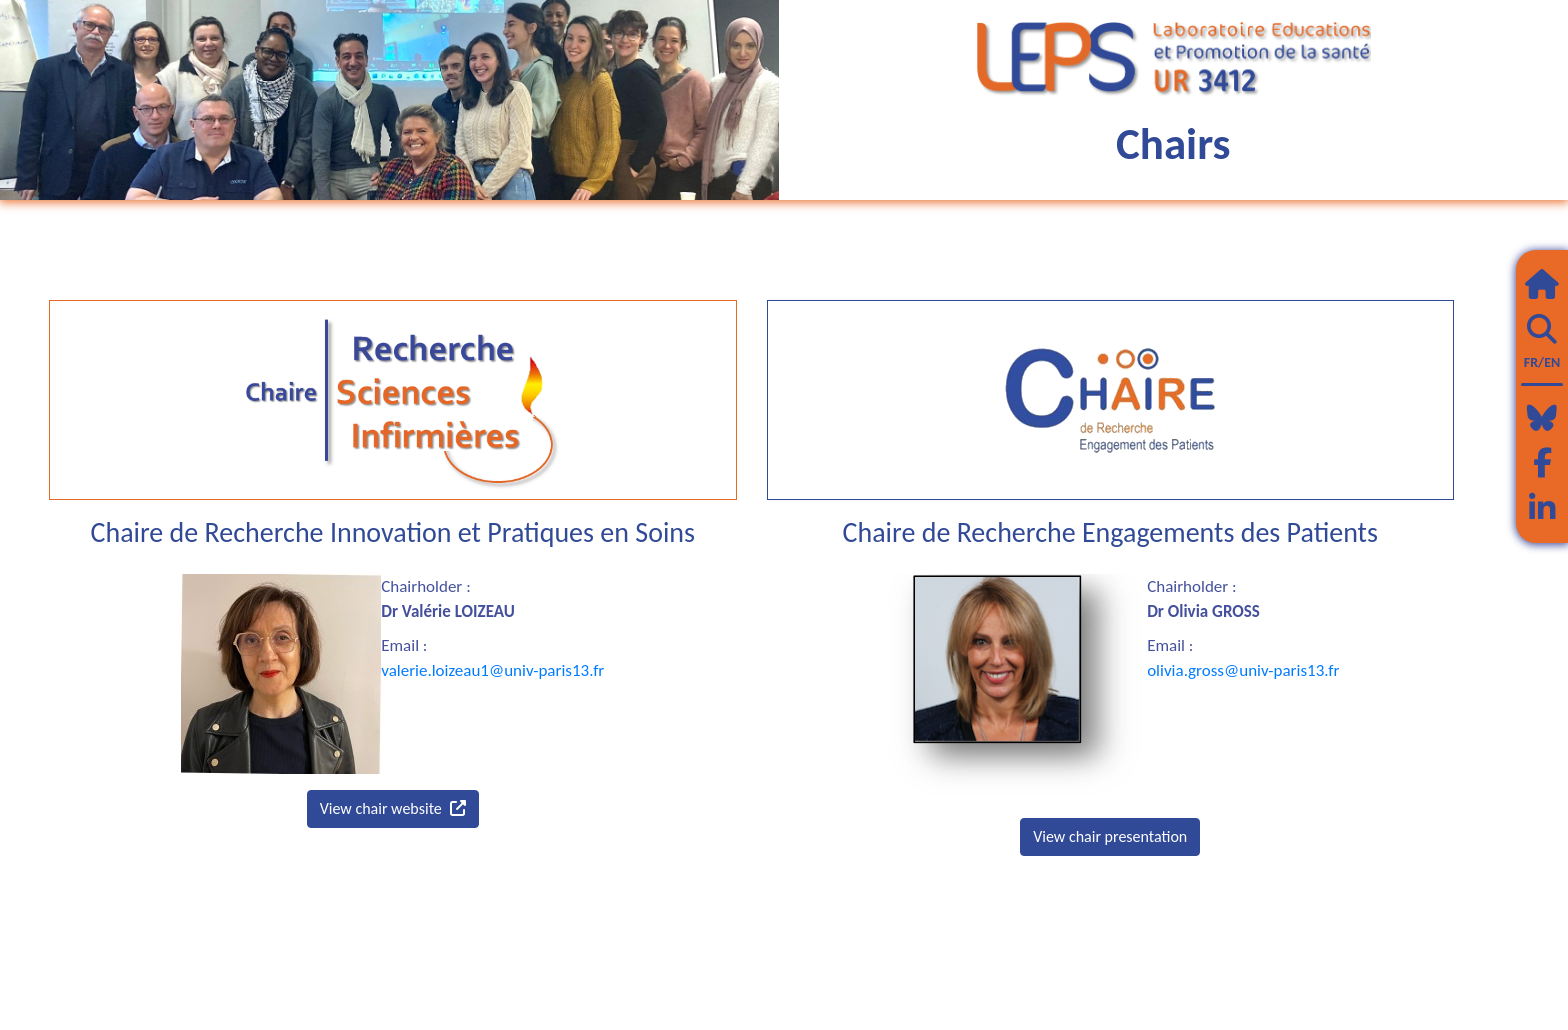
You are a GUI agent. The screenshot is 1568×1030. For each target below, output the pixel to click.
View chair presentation (1110, 836)
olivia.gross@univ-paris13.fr (1243, 670)
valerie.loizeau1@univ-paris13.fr (492, 670)
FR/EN (1542, 362)
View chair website (393, 808)
